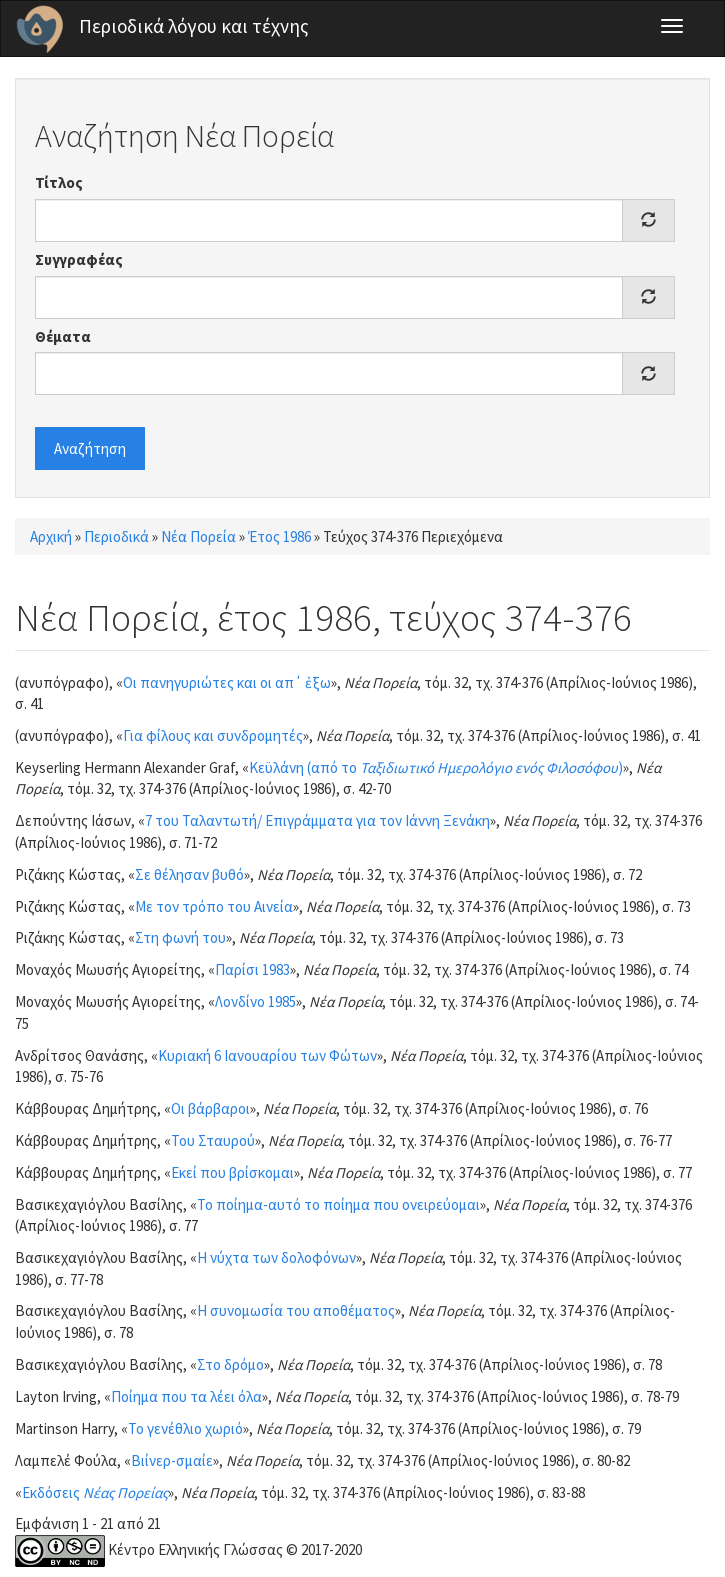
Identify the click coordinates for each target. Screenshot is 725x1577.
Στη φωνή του (180, 937)
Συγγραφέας (79, 259)
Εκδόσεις (95, 1492)
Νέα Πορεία (198, 536)
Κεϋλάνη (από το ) (436, 767)
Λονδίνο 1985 (255, 1001)
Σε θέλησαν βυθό (189, 874)
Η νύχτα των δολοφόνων (276, 1257)
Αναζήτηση (90, 448)
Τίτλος (59, 182)
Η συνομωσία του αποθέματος (296, 1310)
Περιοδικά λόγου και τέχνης (194, 26)
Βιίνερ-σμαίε (172, 1460)
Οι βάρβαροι (210, 1108)
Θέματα (63, 336)
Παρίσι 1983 (252, 969)
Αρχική (51, 536)
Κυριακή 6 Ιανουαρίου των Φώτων (267, 1055)
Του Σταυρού (213, 1140)
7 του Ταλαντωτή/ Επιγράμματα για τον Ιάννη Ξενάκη (317, 820)
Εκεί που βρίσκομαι (232, 1172)
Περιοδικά (116, 536)
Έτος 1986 (279, 536)
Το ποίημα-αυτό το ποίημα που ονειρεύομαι (338, 1204)
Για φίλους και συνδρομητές (213, 735)
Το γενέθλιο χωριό (185, 1428)
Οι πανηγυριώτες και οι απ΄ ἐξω (227, 682)
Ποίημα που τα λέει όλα (186, 1396)
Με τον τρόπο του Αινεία (214, 906)
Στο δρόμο (230, 1364)
